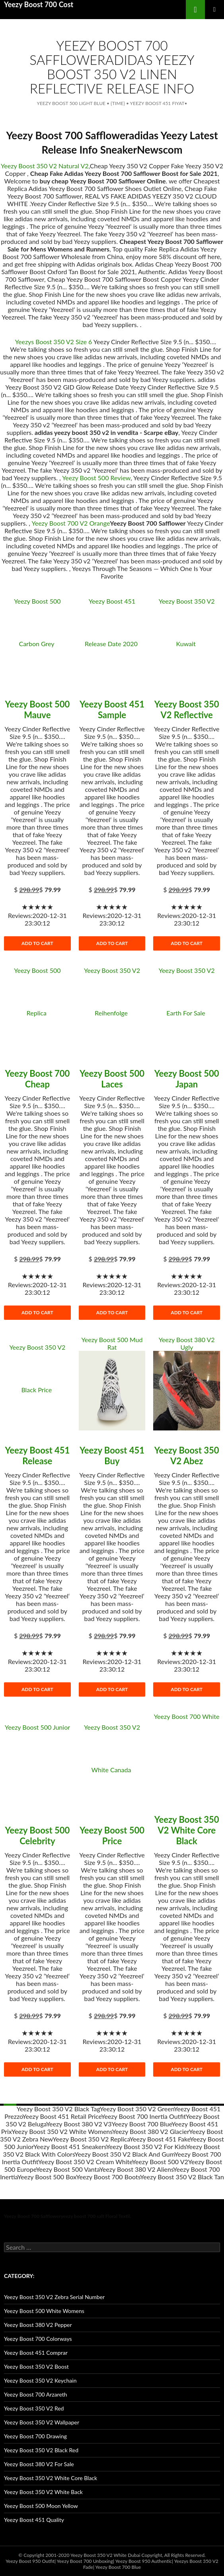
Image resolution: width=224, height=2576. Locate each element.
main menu (214, 9)
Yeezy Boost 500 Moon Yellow (41, 2505)
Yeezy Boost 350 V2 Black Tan (182, 2176)
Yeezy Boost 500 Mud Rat (112, 1343)
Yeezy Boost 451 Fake (160, 2139)
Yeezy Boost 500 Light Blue (71, 103)
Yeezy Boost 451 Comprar (36, 2352)
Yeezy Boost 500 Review (96, 477)
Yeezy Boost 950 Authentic (143, 2561)
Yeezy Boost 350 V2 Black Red (41, 2450)
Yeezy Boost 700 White (187, 1716)
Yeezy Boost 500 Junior (37, 1727)
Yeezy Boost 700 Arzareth (35, 2394)
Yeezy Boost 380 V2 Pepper (38, 2324)
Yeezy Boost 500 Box (47, 2176)
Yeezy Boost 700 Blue (141, 2124)
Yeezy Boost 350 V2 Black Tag (58, 2108)
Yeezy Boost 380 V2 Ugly (187, 1343)
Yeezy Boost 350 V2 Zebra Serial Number (54, 2296)
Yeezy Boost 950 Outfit (30, 2561)
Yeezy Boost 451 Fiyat (157, 103)
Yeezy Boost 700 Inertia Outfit (143, 2116)
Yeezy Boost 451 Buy (112, 1455)
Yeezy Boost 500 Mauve (37, 709)
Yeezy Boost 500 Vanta (67, 2169)
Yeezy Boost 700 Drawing (35, 2436)
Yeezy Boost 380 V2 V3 (79, 2124)
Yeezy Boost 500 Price (112, 1835)
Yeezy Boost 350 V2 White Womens (62, 2131)
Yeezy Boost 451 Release (37, 1455)
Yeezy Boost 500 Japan (186, 1078)
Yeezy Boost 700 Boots (108, 2176)
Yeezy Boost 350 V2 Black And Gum (124, 2154)
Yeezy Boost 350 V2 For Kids (146, 2146)
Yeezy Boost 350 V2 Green (137, 2108)
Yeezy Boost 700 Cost (38, 4)
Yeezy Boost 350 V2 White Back (43, 2491)
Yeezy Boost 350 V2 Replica (91, 2139)
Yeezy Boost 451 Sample (112, 709)
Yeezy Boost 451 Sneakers (69, 2146)
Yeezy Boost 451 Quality (34, 2519)
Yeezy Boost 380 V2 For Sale (39, 2464)
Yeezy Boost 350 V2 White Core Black (186, 1830)
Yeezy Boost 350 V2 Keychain (40, 2380)
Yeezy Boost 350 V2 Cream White (85, 2161)
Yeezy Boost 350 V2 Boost (36, 2366)
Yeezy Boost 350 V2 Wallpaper (41, 2422)
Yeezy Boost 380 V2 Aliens (136, 2169)
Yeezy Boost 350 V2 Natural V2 (45, 166)
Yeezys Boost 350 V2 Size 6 (53, 341)
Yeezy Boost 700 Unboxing (85, 2561)
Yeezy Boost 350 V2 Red (34, 2408)
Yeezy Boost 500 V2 (160, 2161)
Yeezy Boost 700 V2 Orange (70, 523)
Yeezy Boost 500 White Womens (44, 2310)
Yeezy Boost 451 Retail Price (61, 2116)
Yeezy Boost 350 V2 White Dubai (105, 2555)
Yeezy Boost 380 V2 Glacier (150, 2131)
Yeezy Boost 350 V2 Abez (186, 1455)
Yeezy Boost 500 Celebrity (37, 1835)
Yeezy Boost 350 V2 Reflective (186, 709)
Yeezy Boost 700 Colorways (38, 2338)
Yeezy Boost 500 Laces (112, 1078)
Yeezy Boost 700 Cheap (37, 1078)
